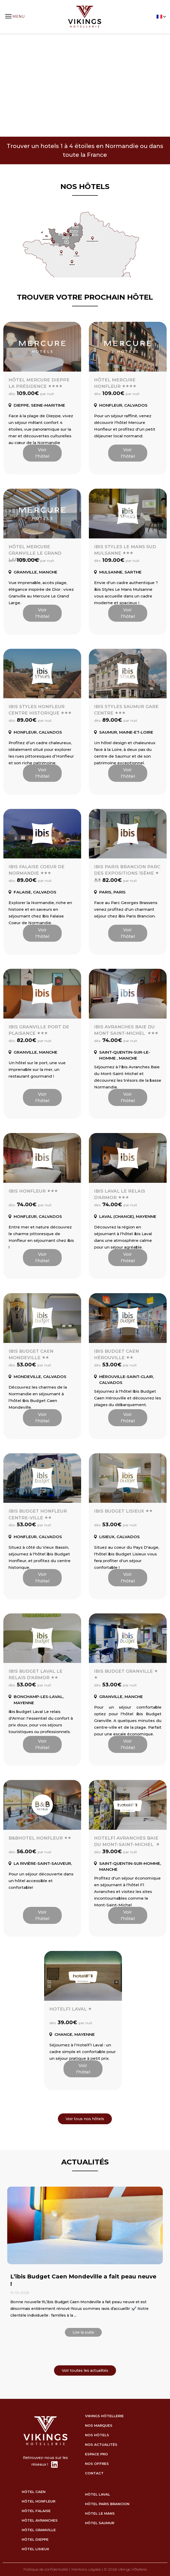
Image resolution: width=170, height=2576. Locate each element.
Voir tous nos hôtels (85, 2118)
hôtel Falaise (36, 2511)
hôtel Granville (39, 2530)
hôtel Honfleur (38, 2501)
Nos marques (98, 2425)
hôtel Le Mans (100, 2513)
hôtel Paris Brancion (107, 2504)
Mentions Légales (86, 2569)
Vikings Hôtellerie (104, 2416)
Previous (9, 86)
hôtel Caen (33, 2492)
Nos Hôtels (97, 2435)
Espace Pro (96, 2454)
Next (162, 86)
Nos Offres (97, 2464)
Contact (94, 2473)
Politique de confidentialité (45, 2569)
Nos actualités (101, 2444)
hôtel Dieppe (35, 2539)
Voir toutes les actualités (85, 2370)
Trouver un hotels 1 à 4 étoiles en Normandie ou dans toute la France (85, 150)
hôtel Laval (97, 2494)
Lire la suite (83, 2332)
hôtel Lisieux (35, 2549)
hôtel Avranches (40, 2520)
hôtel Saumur (99, 2523)
